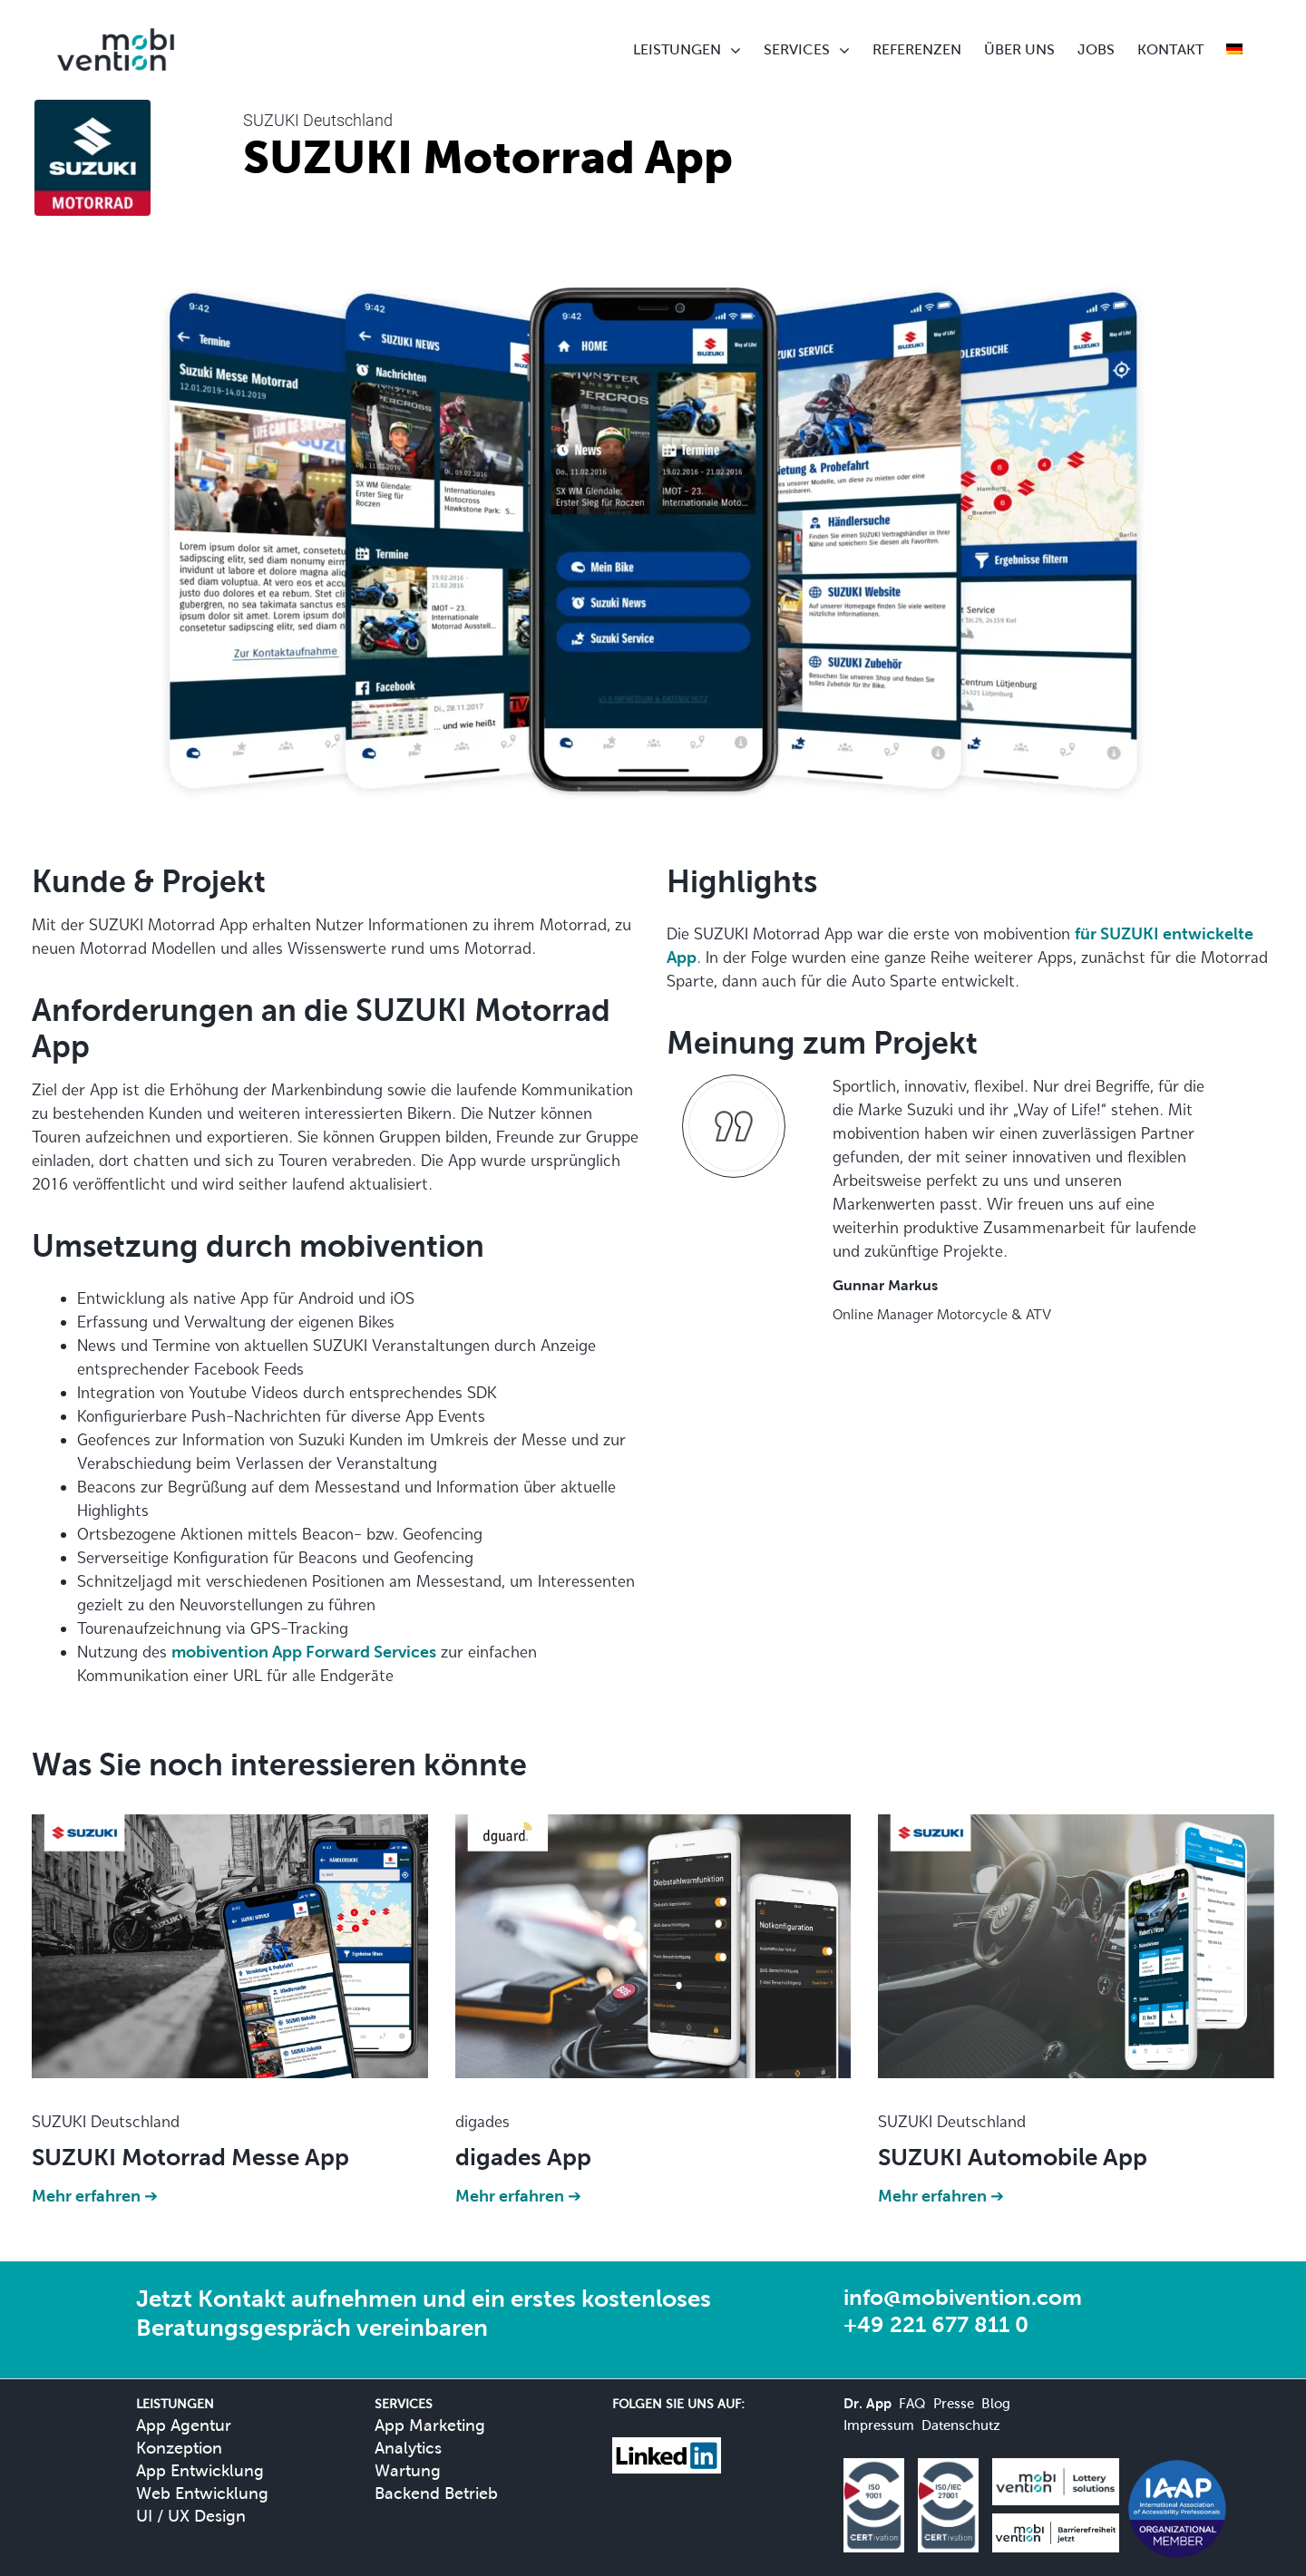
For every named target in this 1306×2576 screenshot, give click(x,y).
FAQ (912, 2403)
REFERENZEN (916, 49)
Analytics (408, 2447)
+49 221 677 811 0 (935, 2324)
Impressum (878, 2425)
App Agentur (183, 2425)
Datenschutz (960, 2425)
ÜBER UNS (1019, 49)
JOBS (1096, 49)
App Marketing (430, 2425)
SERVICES (797, 49)
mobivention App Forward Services (303, 1651)
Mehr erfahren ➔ (95, 2195)
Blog (995, 2403)
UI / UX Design (191, 2515)
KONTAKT (1170, 49)
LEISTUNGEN (677, 49)
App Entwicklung (200, 2470)
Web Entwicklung (202, 2493)
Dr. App (867, 2403)
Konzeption (179, 2447)
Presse (953, 2403)
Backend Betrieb (436, 2493)
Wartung (408, 2470)
